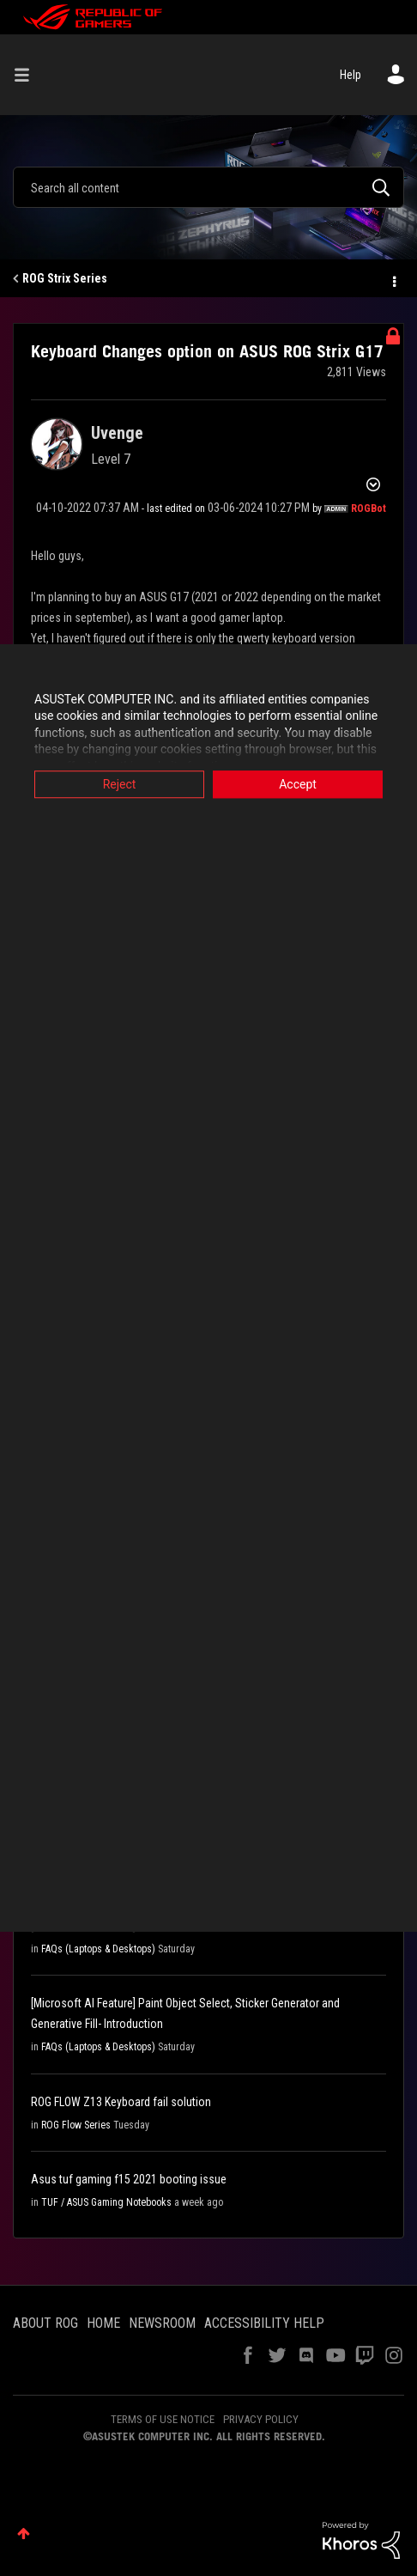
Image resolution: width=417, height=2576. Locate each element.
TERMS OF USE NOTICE (163, 2419)
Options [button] (393, 279)
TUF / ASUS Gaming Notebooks (106, 2202)
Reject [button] (119, 784)
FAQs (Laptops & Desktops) (98, 1949)
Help (350, 75)
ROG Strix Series (64, 278)
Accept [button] (298, 784)
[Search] (208, 187)
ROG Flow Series (76, 2125)
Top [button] (23, 2533)
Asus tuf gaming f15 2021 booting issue (129, 2179)
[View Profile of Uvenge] (117, 433)
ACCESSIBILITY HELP (264, 2323)
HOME (103, 2323)
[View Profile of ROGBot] (368, 508)
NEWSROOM (162, 2323)
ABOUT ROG (45, 2323)
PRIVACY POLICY (261, 2419)
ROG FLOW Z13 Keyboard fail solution (121, 2102)
